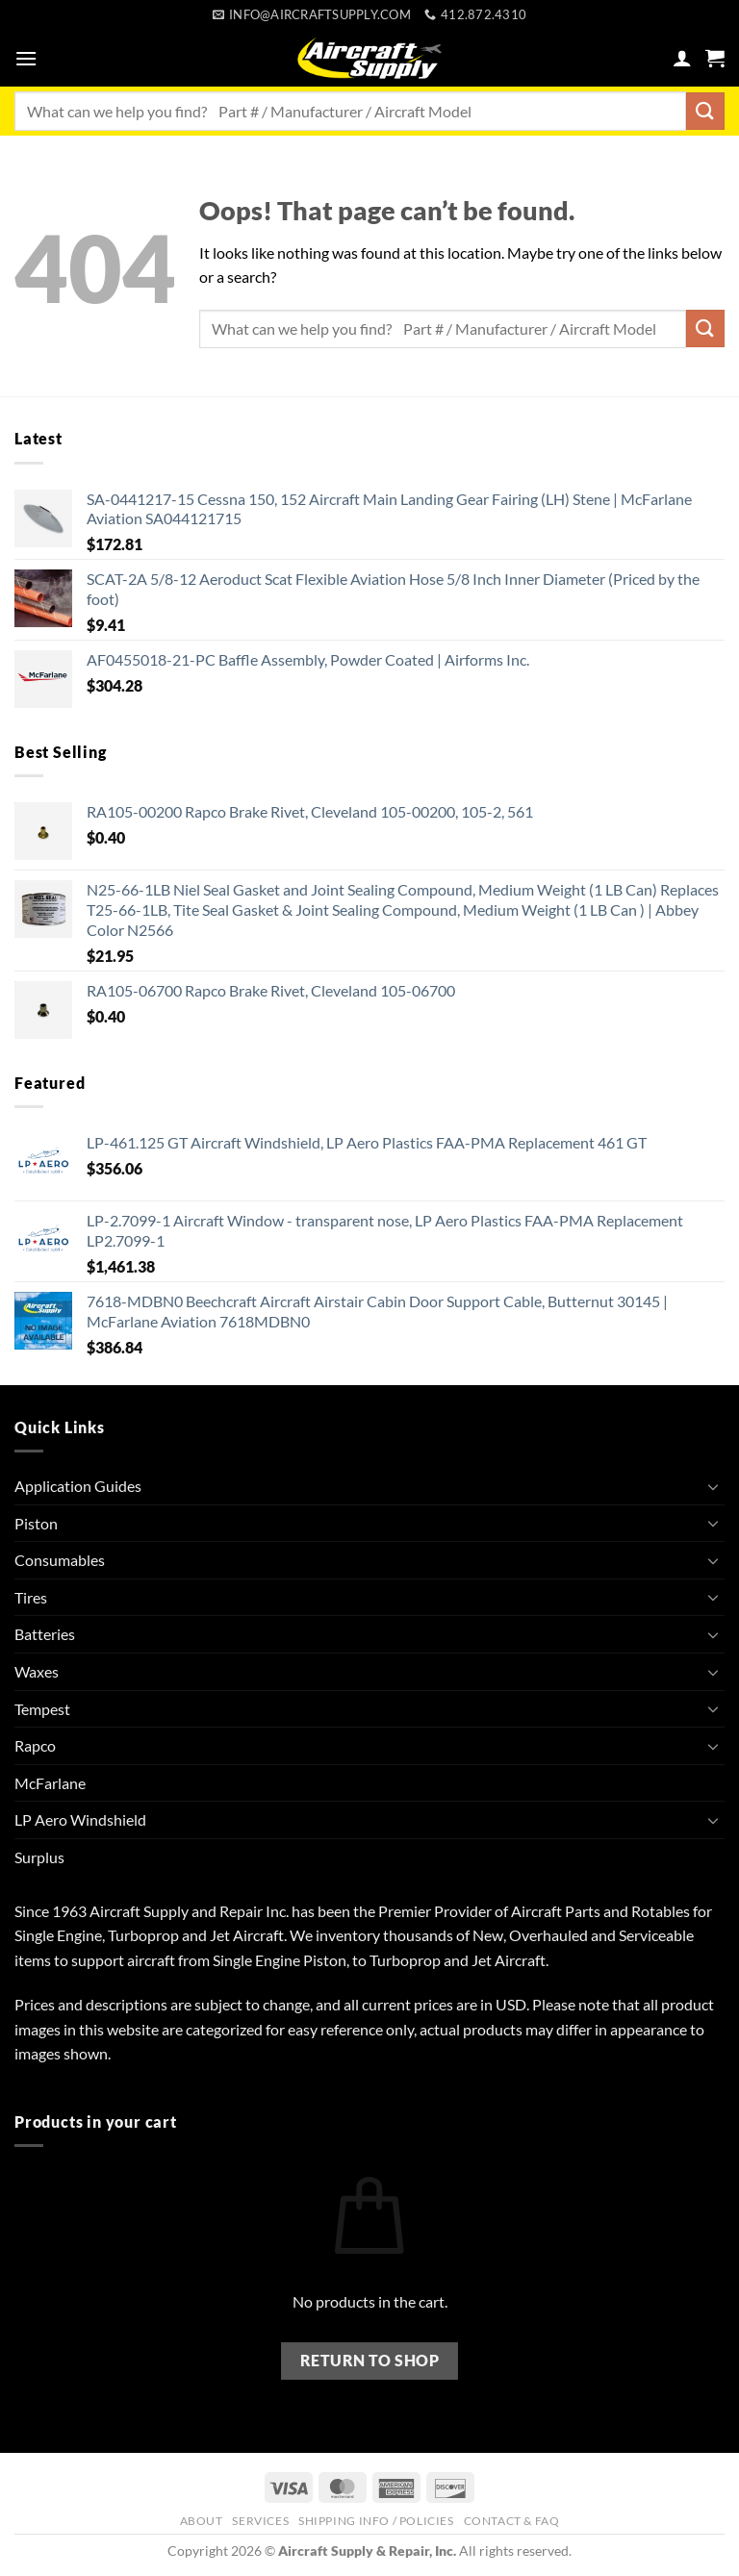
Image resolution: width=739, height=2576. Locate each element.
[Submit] (705, 111)
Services (260, 2520)
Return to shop (370, 2360)
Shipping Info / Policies (376, 2520)
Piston (36, 1523)
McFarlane (50, 1783)
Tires (30, 1597)
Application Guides (77, 1486)
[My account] (682, 58)
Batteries (44, 1634)
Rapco (35, 1745)
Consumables (59, 1560)
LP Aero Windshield (80, 1819)
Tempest (42, 1709)
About (201, 2520)
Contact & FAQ (512, 2520)
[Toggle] (713, 1486)
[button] (26, 58)
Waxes (36, 1671)
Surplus (39, 1857)
